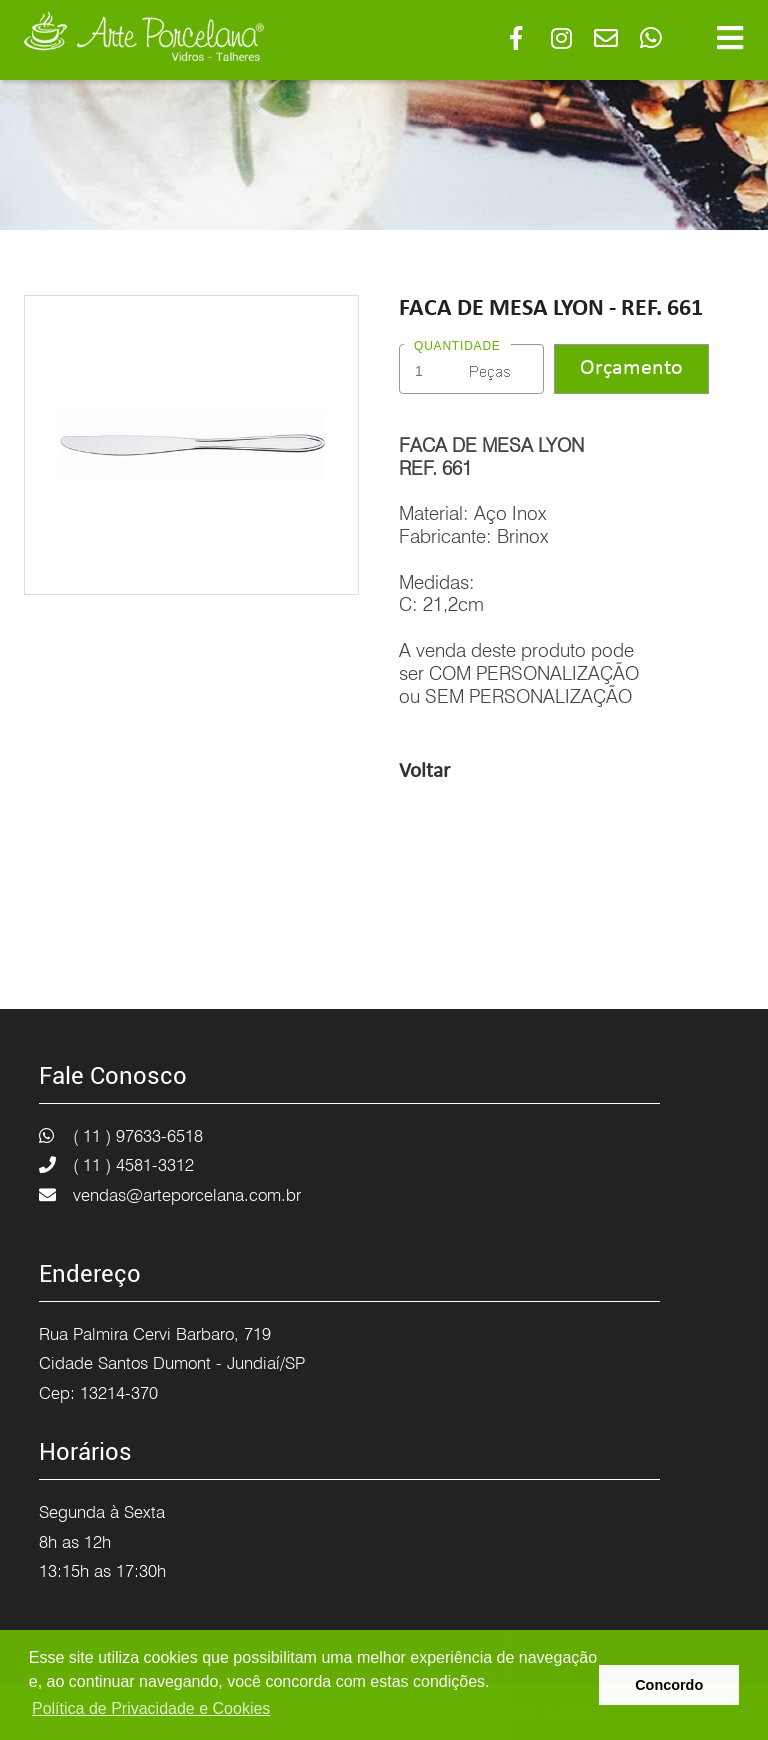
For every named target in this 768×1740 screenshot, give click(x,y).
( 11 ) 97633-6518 (138, 1136)
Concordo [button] (669, 1685)
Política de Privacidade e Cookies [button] (151, 1708)
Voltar (424, 771)
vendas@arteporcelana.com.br (187, 1195)
